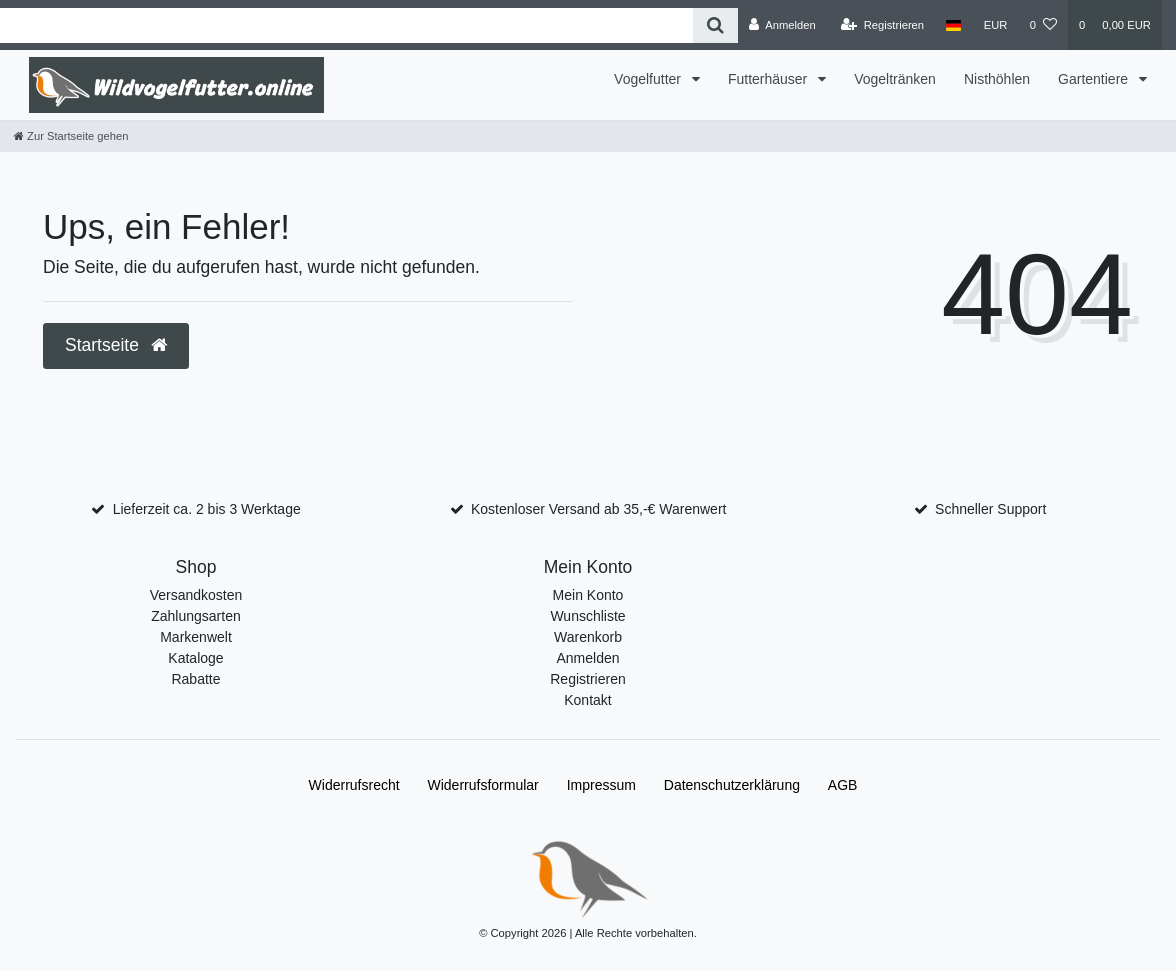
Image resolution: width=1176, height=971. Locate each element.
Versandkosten (196, 595)
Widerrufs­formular (483, 785)
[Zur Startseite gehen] (71, 136)
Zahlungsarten (196, 616)
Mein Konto (588, 595)
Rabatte (195, 679)
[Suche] (715, 25)
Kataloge (195, 658)
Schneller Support (990, 509)
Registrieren (587, 679)
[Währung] (996, 25)
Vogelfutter (649, 79)
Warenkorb (588, 637)
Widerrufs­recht (354, 785)
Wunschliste (587, 616)
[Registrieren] (882, 25)
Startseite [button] (116, 345)
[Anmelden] (782, 25)
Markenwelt (196, 637)
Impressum (601, 785)
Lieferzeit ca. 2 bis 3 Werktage (207, 509)
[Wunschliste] (1043, 25)
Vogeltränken (895, 79)
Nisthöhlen (997, 79)
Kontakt (587, 700)
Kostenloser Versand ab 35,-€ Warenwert (599, 509)
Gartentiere (1095, 79)
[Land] (953, 25)
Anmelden (587, 658)
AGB (843, 785)
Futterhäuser (769, 79)
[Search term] (346, 25)
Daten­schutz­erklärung (732, 785)
